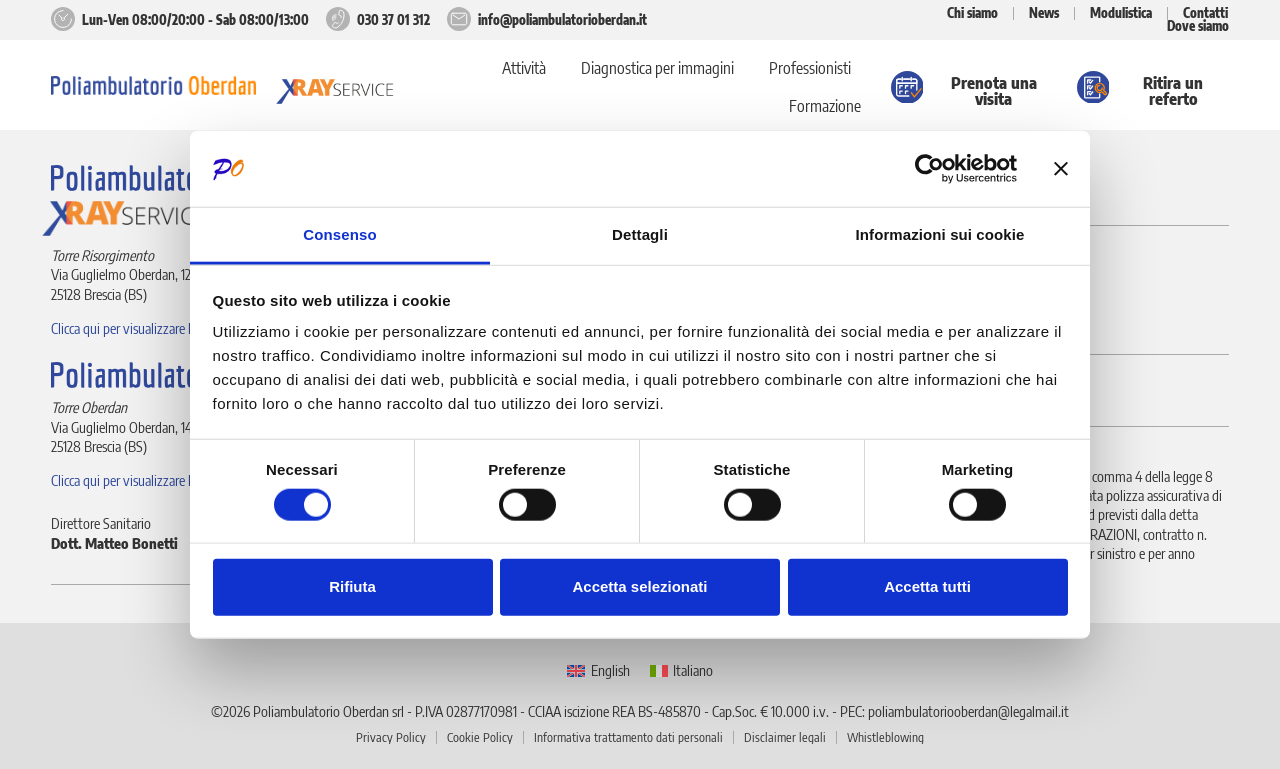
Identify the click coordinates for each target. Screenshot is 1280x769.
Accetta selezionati (639, 586)
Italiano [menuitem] (693, 670)
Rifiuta (352, 586)
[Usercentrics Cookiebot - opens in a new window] (929, 169)
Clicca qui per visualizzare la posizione (151, 328)
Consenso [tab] (339, 234)
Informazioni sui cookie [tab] (940, 234)
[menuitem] (598, 670)
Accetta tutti (927, 586)
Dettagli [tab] (640, 234)
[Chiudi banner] (1061, 169)
